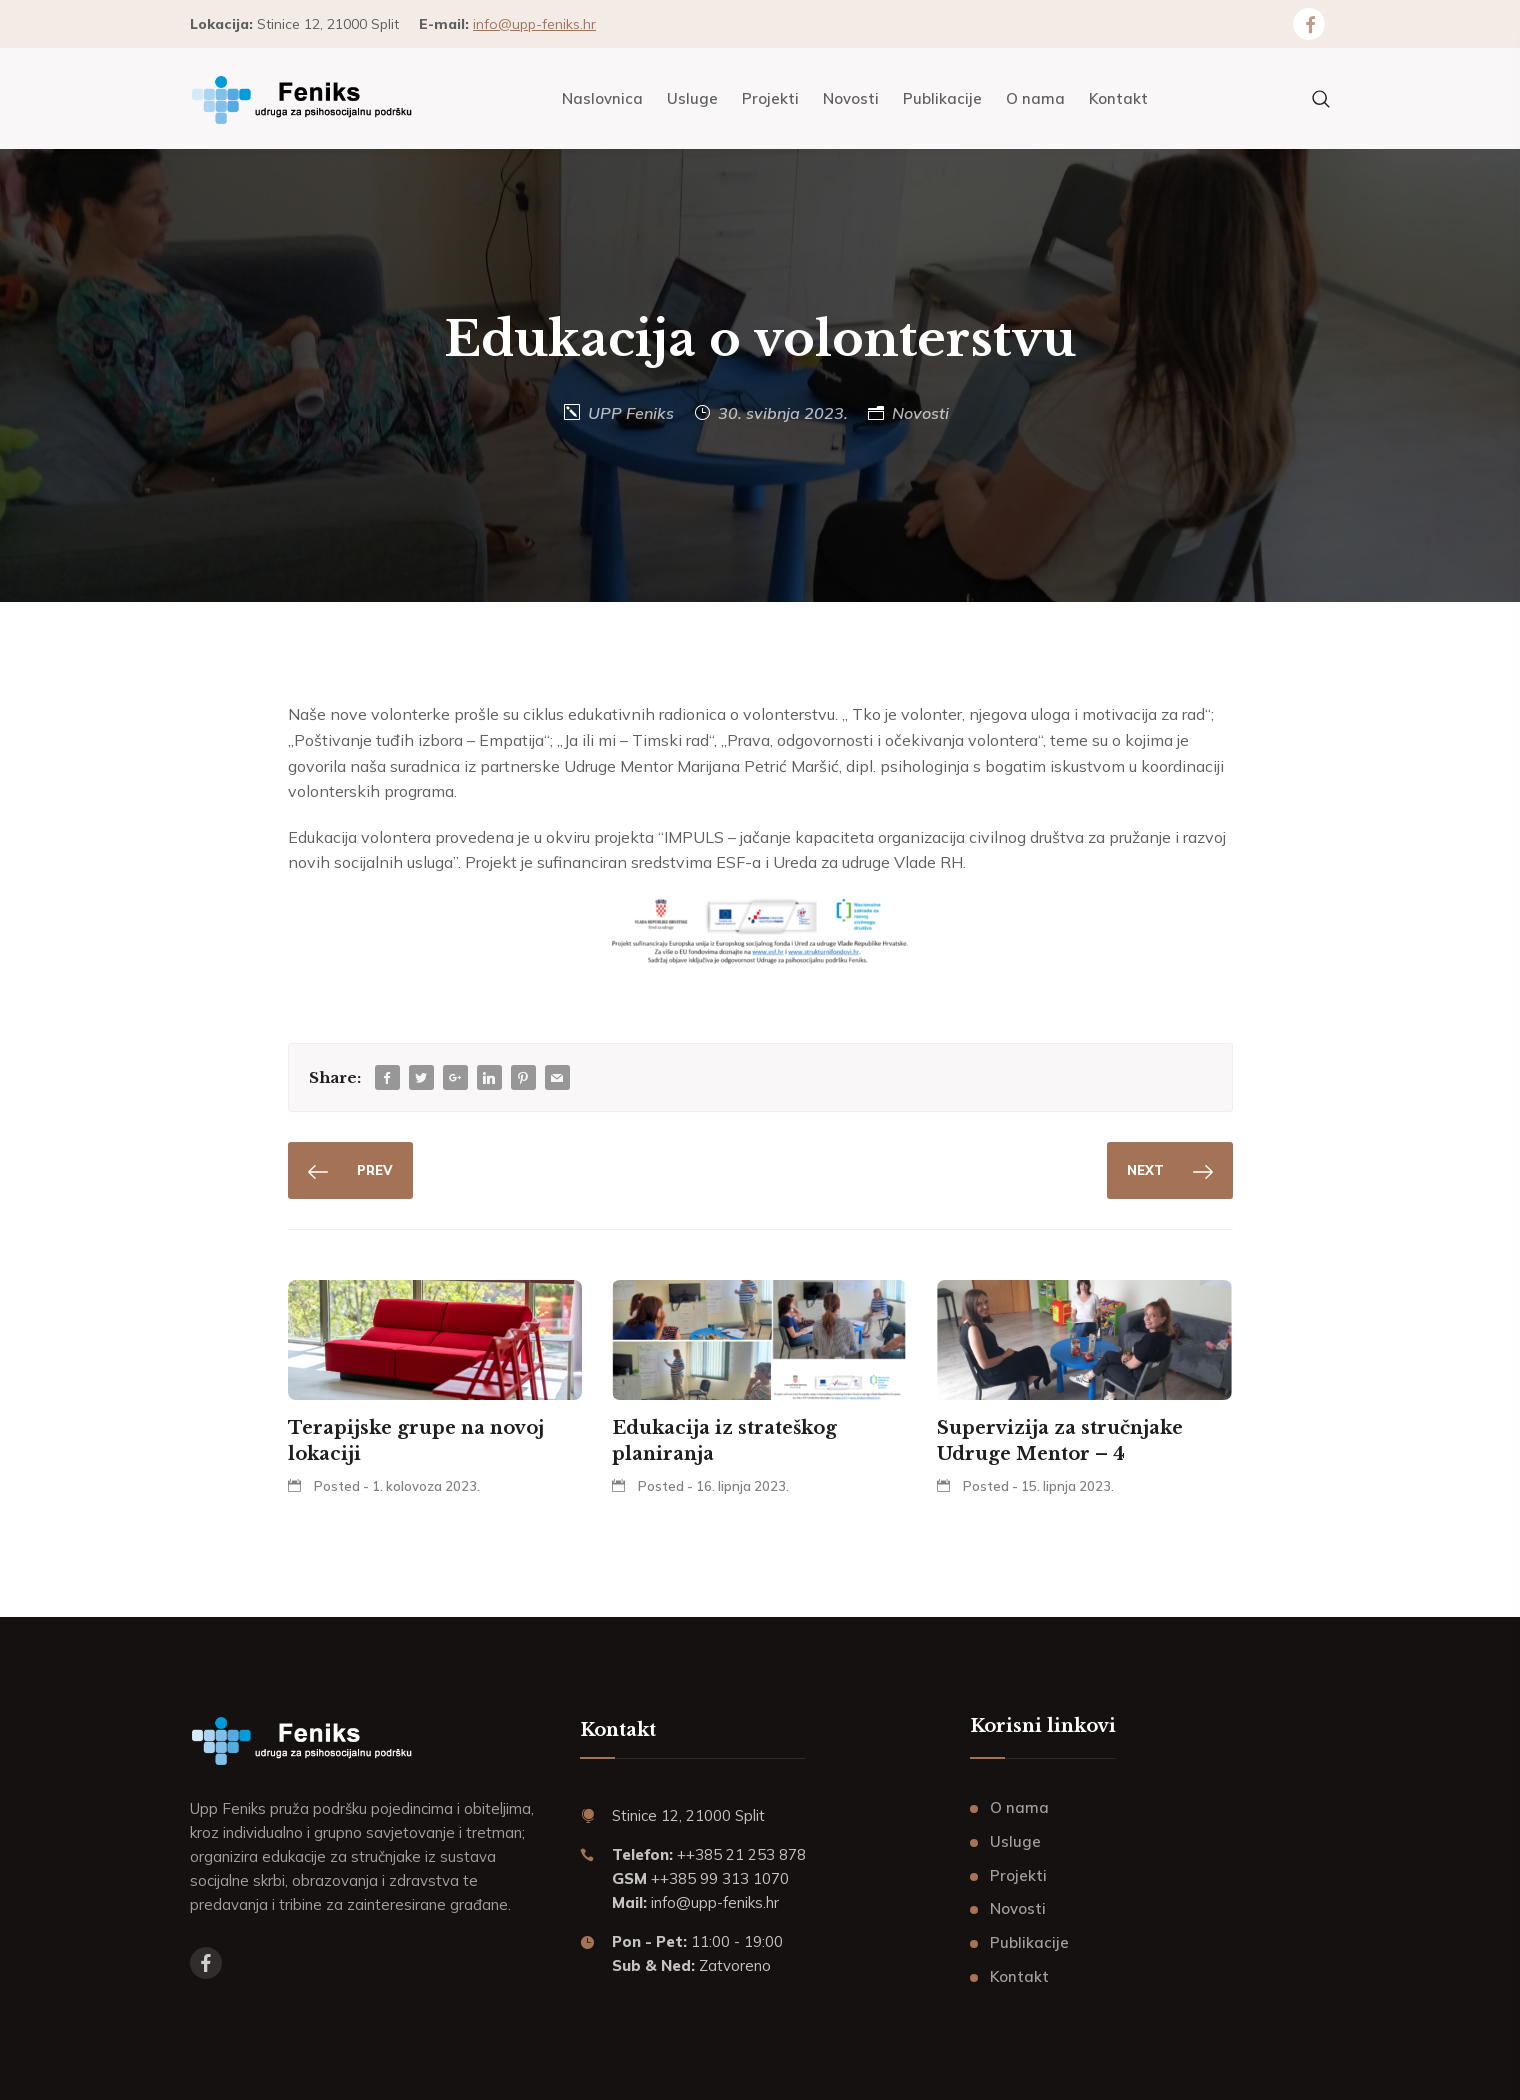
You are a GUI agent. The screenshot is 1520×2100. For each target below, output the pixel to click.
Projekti (1018, 1875)
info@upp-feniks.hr (534, 24)
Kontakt (1019, 1976)
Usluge (1015, 1841)
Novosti (920, 413)
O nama (1019, 1807)
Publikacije (1029, 1942)
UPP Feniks (631, 413)
